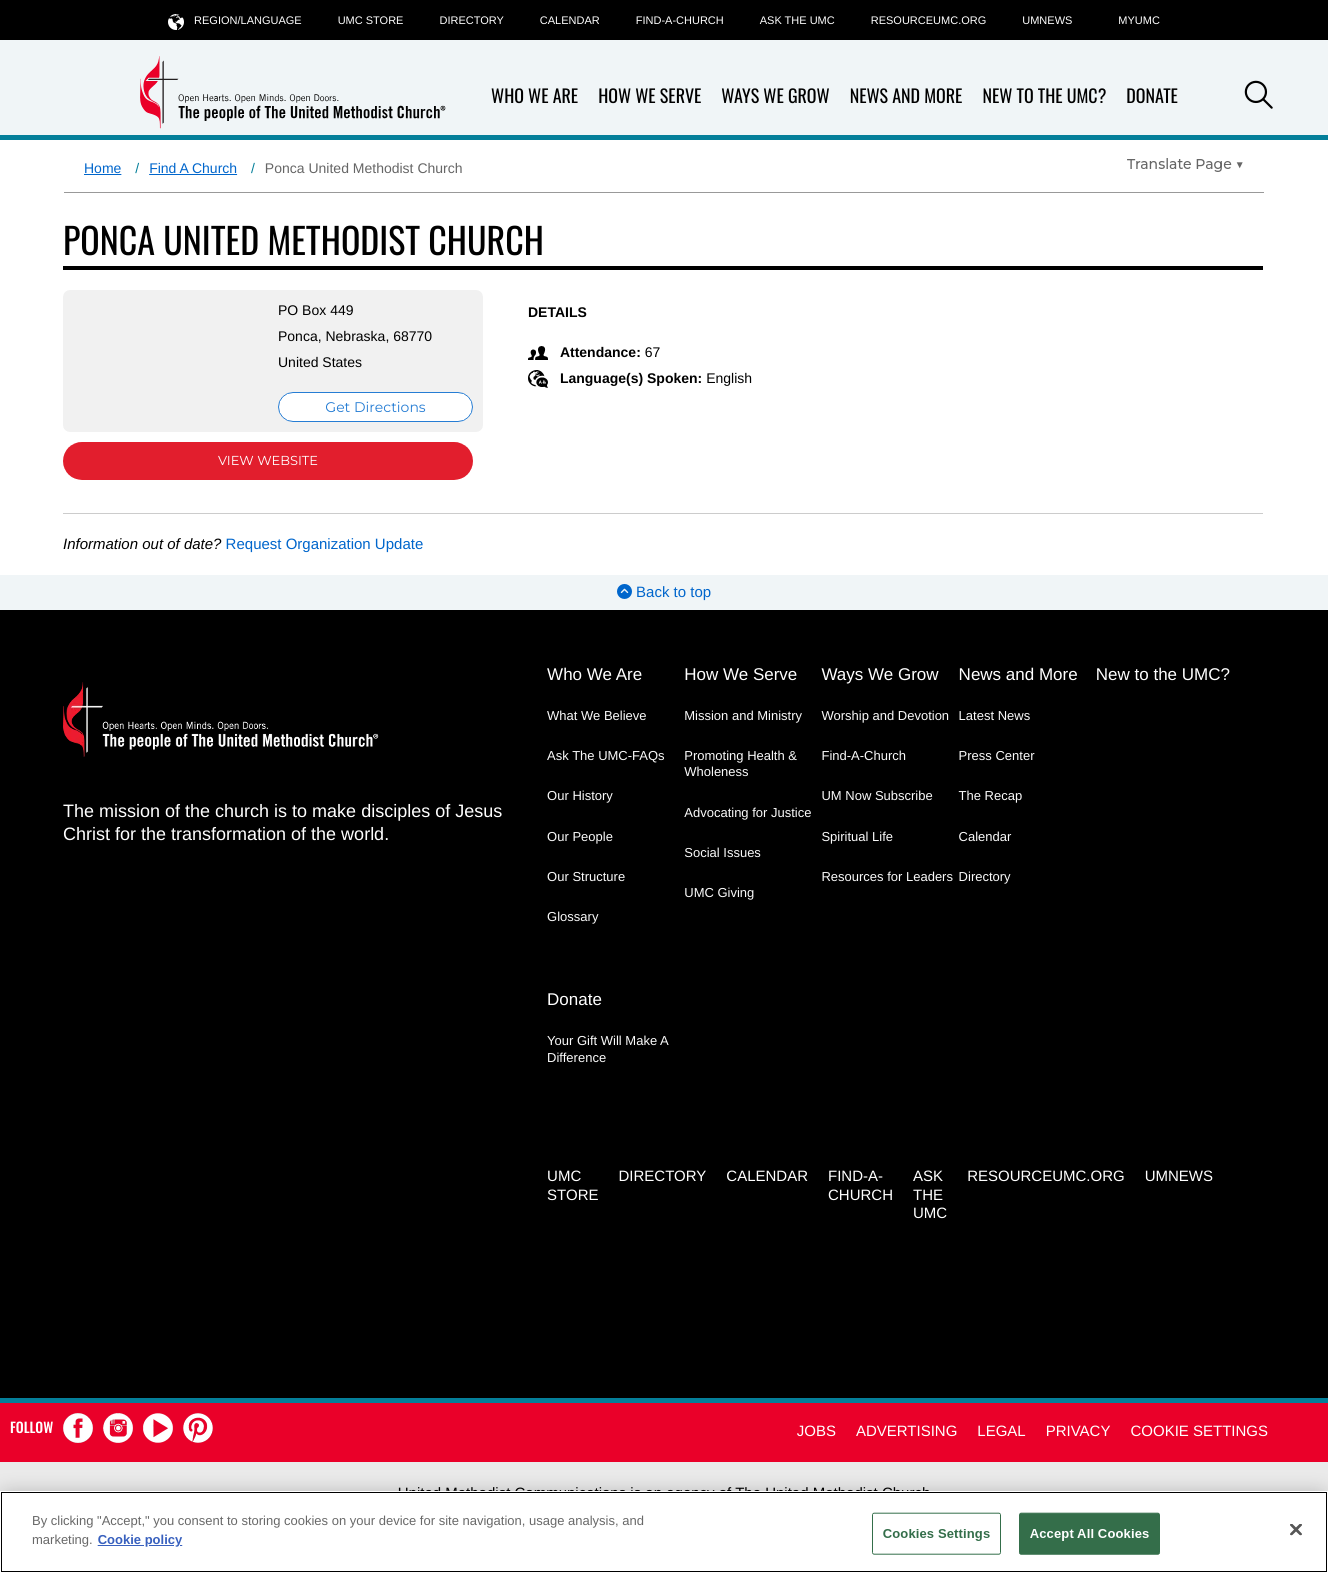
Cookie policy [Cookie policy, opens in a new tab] (140, 1539)
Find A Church (193, 168)
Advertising (906, 1431)
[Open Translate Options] (1185, 164)
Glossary (572, 916)
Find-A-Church (680, 21)
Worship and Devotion (885, 715)
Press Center (997, 755)
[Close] (1296, 1529)
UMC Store (371, 21)
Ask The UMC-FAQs (606, 755)
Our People (580, 836)
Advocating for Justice (747, 812)
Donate (1152, 96)
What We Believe (596, 715)
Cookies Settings (937, 1533)
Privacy (1078, 1431)
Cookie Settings (1199, 1431)
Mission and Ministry (743, 715)
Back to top (664, 592)
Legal (1001, 1431)
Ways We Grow (775, 96)
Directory (471, 21)
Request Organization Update (325, 544)
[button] (1259, 98)
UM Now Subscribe (876, 795)
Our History (580, 795)
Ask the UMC (797, 21)
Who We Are (534, 96)
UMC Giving (719, 892)
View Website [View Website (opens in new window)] (268, 461)
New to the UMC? (1044, 96)
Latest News (995, 715)
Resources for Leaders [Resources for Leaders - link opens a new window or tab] (887, 876)
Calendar (570, 21)
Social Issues (722, 852)
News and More (906, 96)
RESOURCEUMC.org (929, 21)
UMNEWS (1047, 21)
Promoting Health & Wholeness (740, 763)
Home (102, 168)
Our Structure (586, 876)
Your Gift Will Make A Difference (607, 1048)
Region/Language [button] (235, 20)
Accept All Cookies (1090, 1533)
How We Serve (649, 96)
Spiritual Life (857, 836)
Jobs (816, 1431)
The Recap (991, 795)
